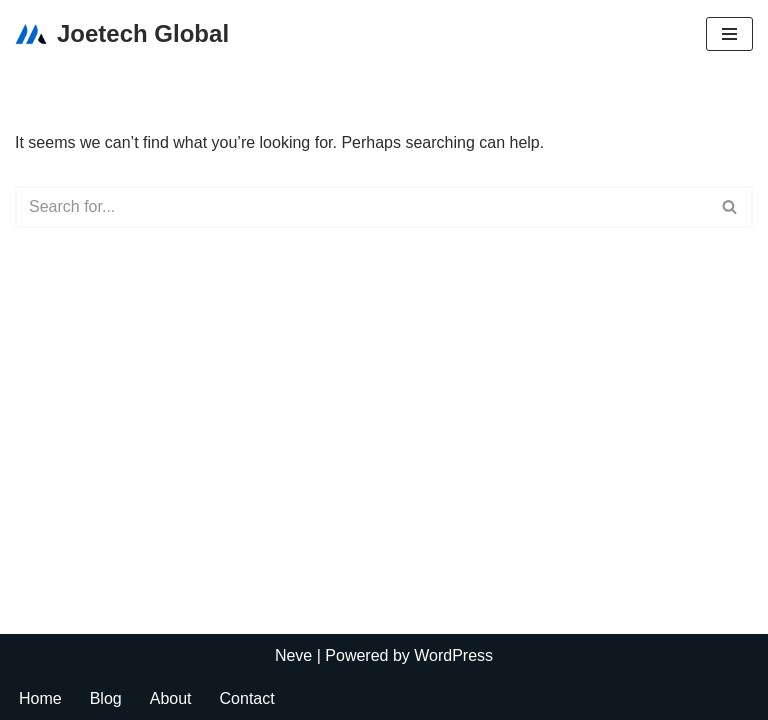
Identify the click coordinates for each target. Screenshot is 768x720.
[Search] (361, 207)
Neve (293, 655)
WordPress (453, 655)
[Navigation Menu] (729, 34)
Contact (247, 698)
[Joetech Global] (122, 34)
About (171, 698)
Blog (106, 698)
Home (40, 698)
